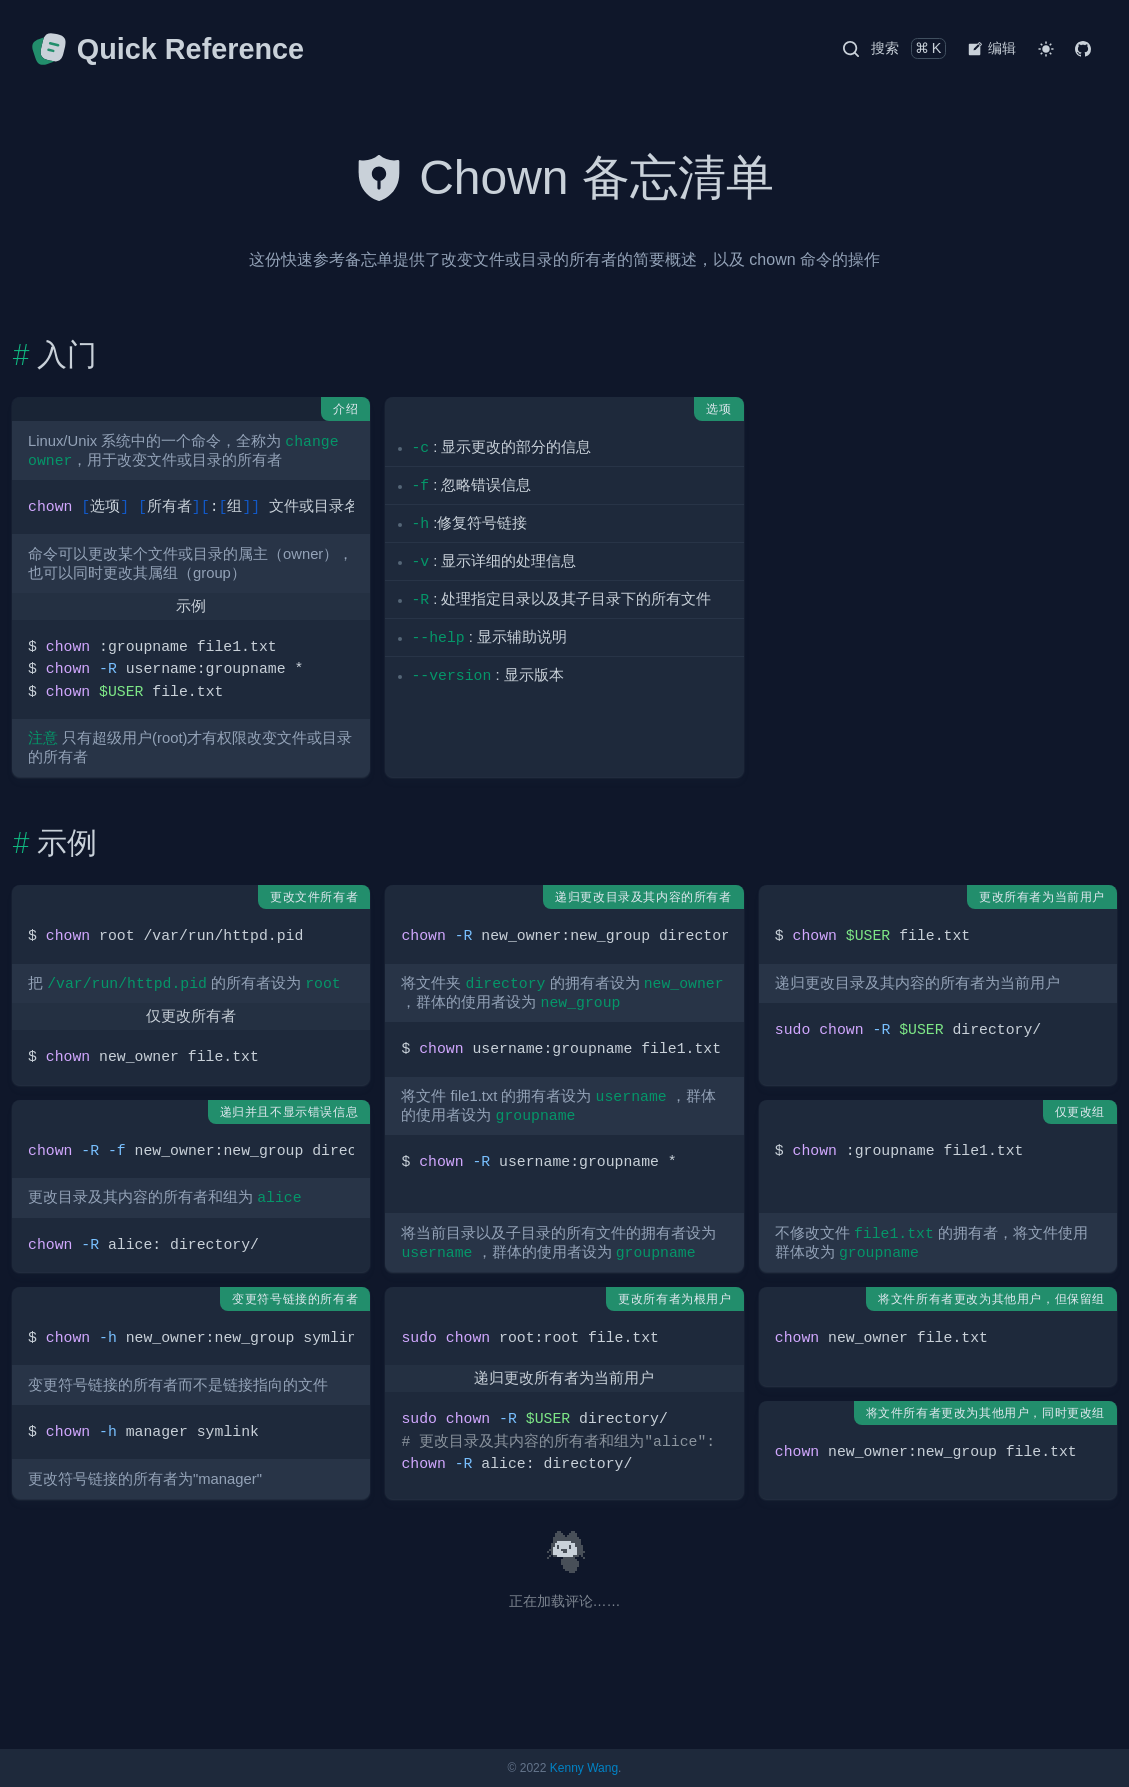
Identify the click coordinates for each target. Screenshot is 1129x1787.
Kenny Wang (584, 1768)
